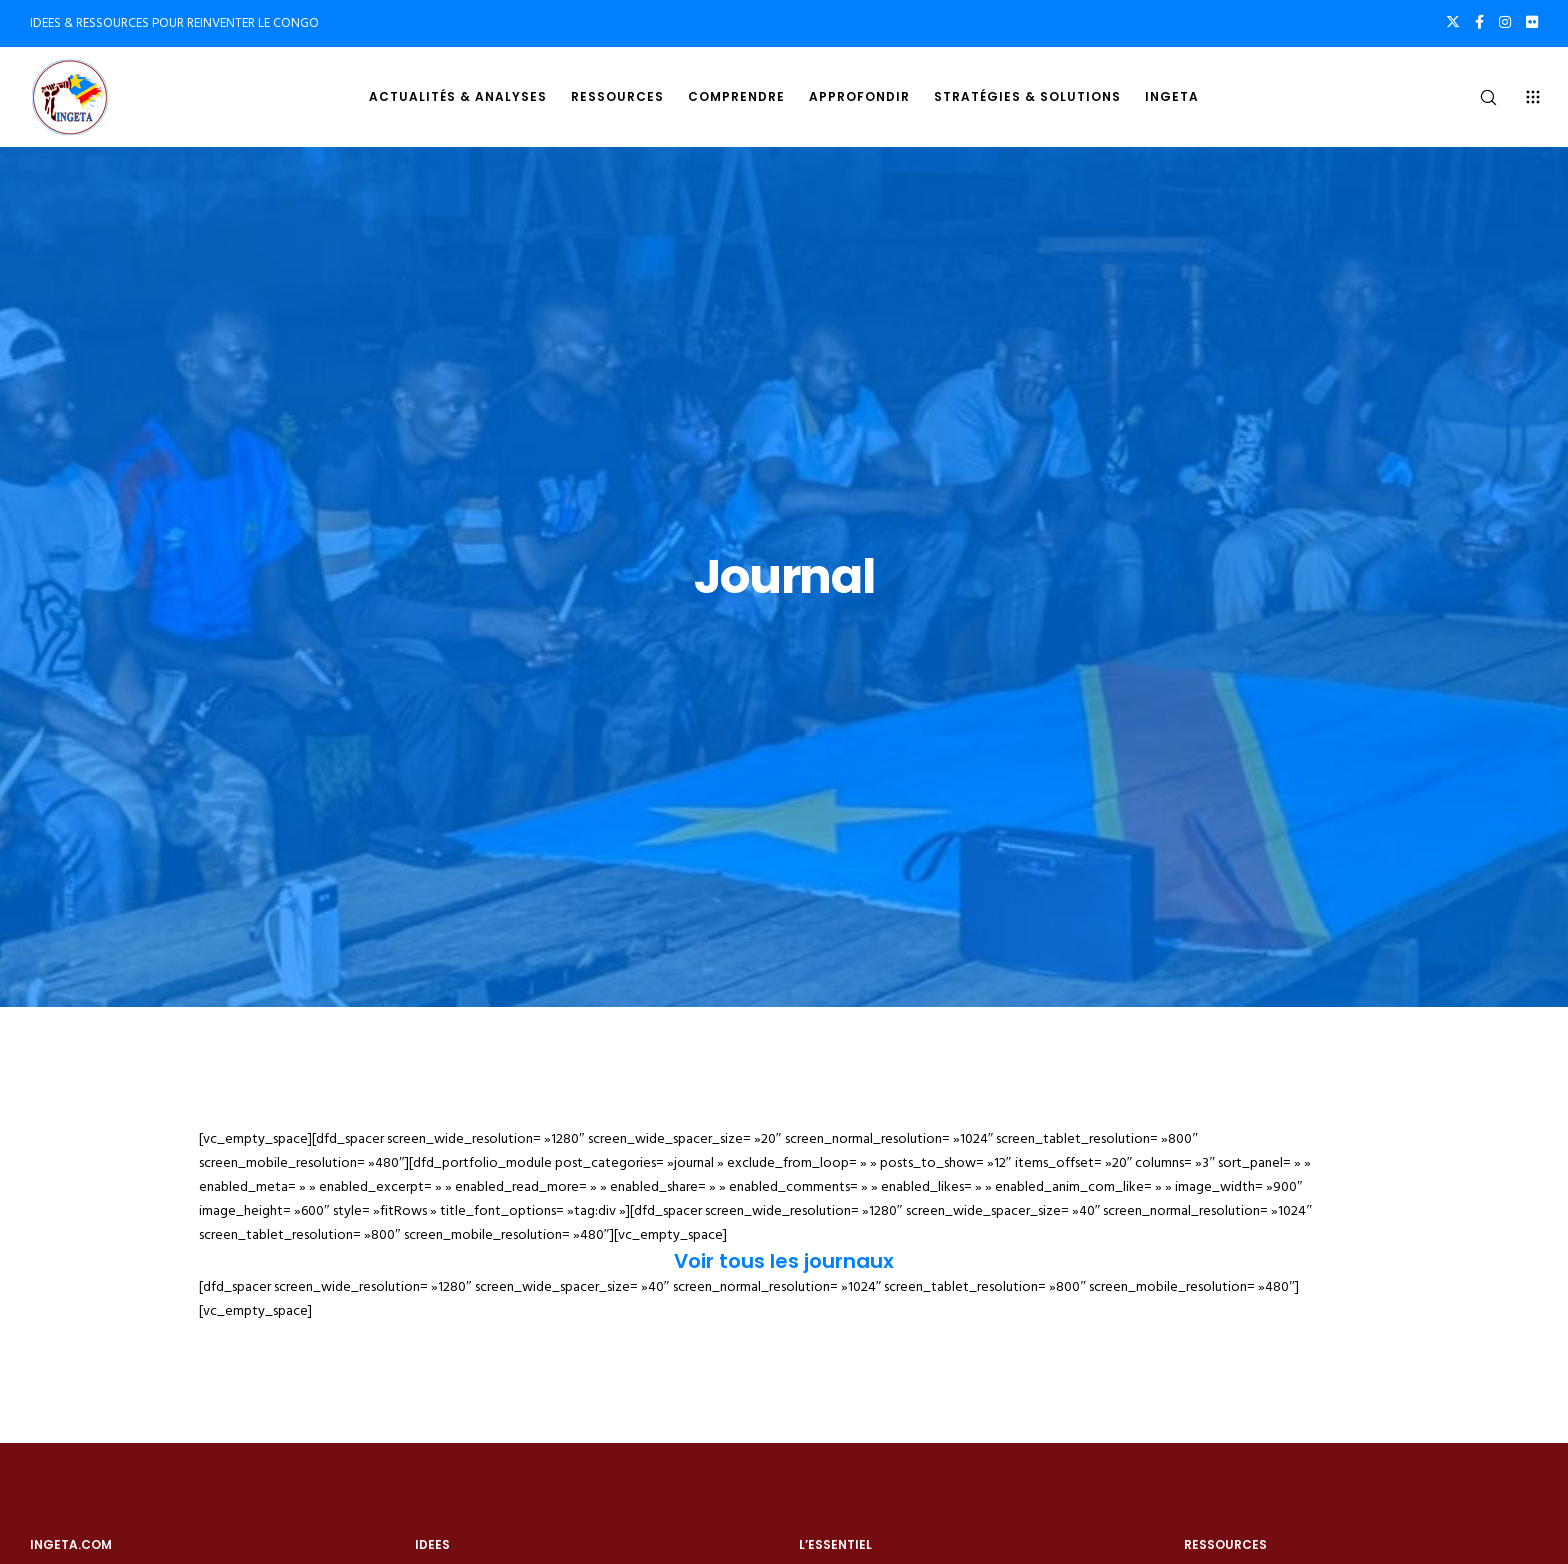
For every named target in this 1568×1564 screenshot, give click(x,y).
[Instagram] (1505, 22)
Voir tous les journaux (784, 1261)
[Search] (1475, 97)
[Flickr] (1532, 22)
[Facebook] (1479, 22)
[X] (1453, 22)
